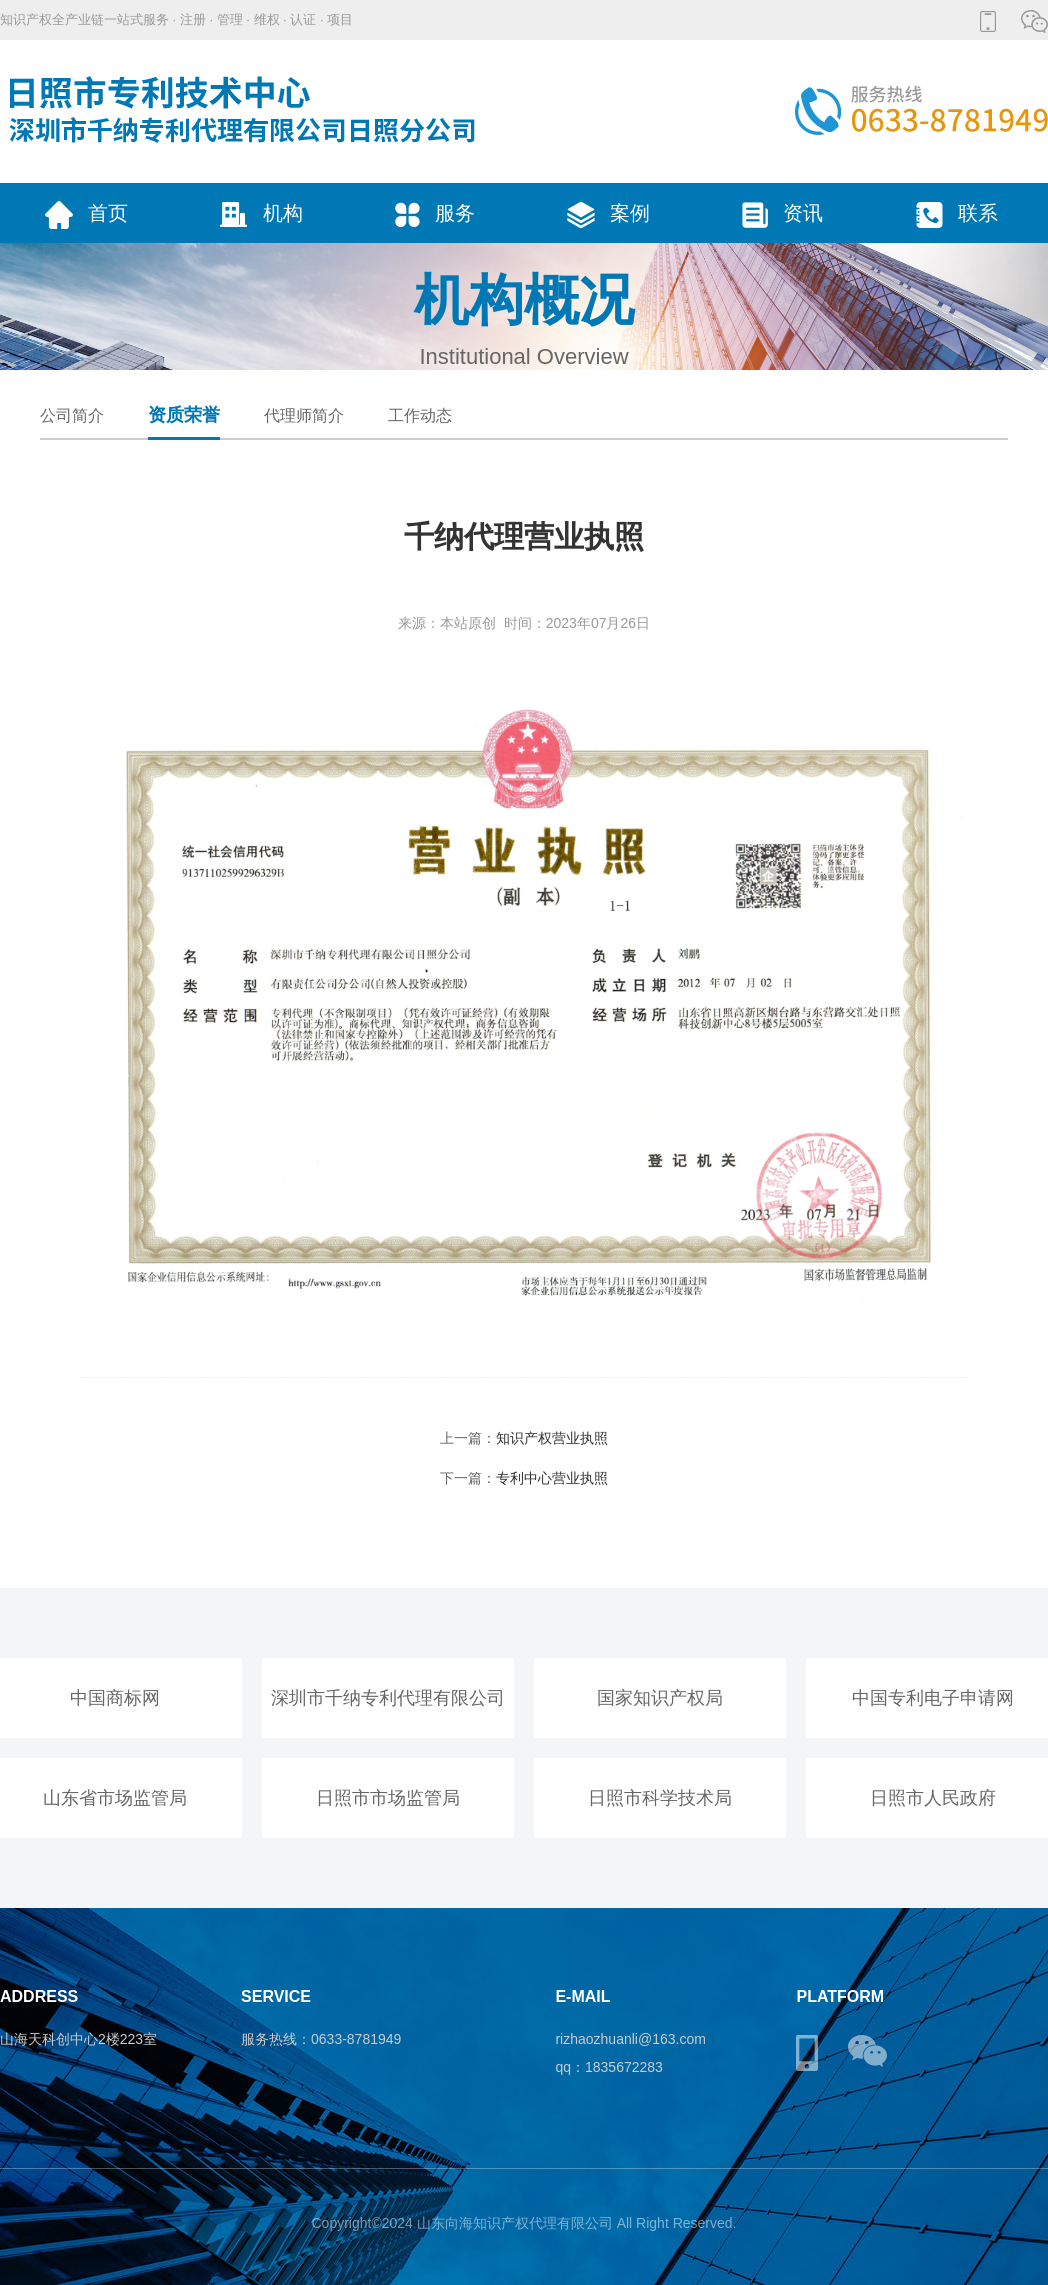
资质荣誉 (184, 415)
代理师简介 (304, 415)
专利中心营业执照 (552, 1478)
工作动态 (420, 415)
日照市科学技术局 (660, 1798)
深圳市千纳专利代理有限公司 (388, 1698)
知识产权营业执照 (552, 1438)
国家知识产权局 (660, 1698)
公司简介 (72, 415)
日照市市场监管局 (388, 1798)
